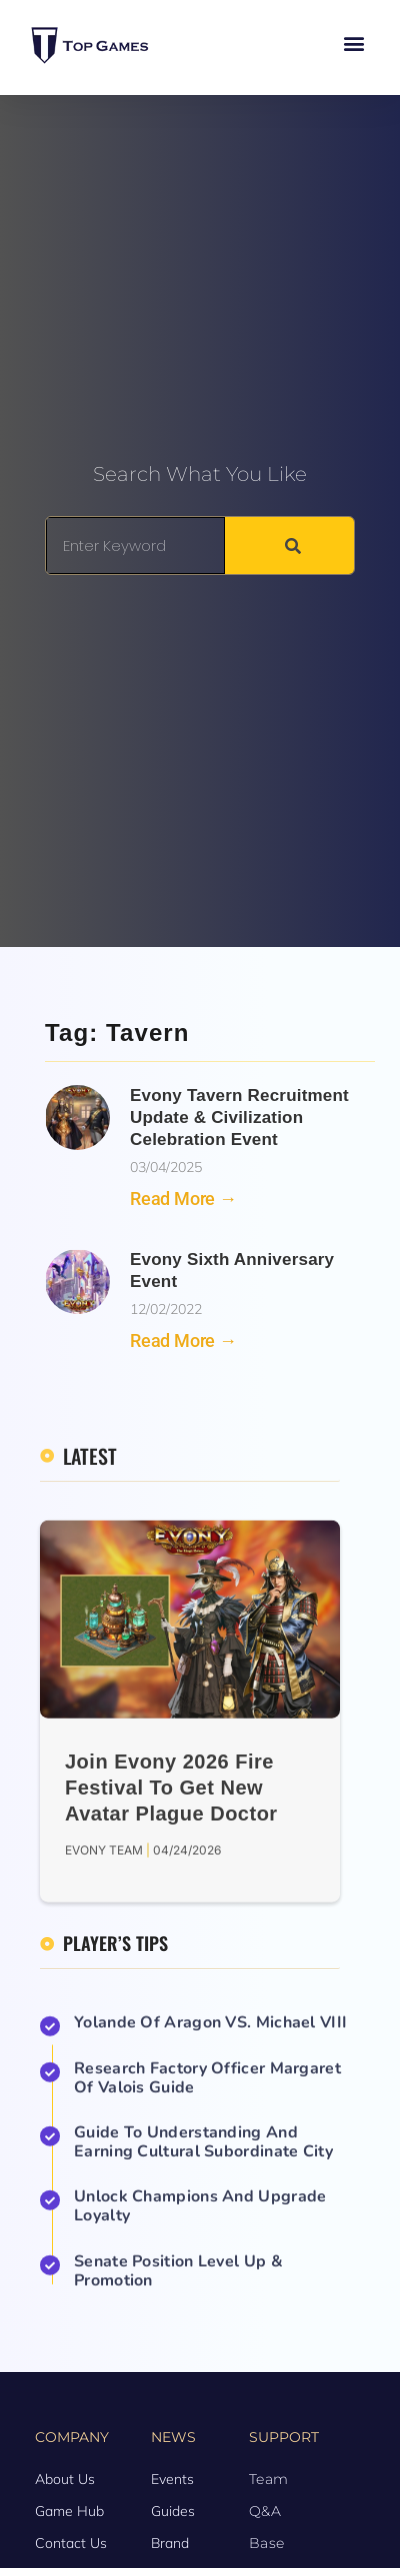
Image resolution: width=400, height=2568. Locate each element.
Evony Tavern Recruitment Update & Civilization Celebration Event (239, 1117)
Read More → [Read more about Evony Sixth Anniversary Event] (183, 1340)
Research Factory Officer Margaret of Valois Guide (207, 2360)
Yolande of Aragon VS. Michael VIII (210, 2305)
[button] (353, 42)
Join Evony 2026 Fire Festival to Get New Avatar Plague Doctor (171, 2106)
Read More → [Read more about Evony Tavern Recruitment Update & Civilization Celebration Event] (183, 1198)
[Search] (289, 545)
